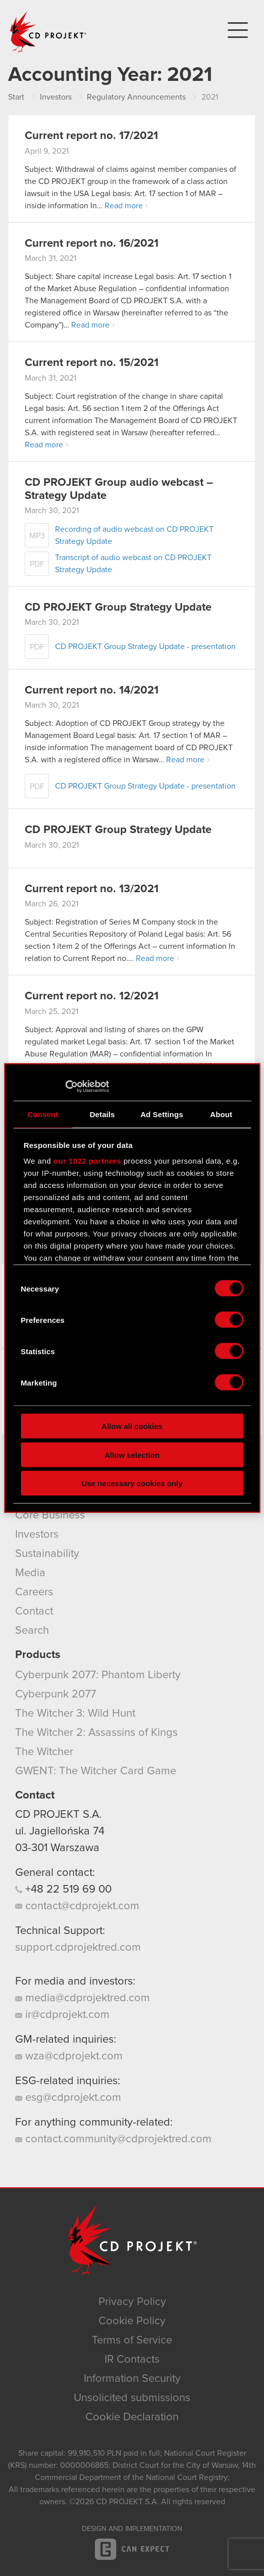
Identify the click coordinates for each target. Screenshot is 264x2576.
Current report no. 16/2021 (92, 243)
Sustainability (47, 1553)
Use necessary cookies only (131, 1483)
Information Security (132, 2378)
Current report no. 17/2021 (91, 136)
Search (32, 1630)
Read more (123, 206)
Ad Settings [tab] (161, 1114)
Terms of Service (132, 2340)
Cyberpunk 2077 (55, 1694)
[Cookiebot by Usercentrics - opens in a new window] (65, 1086)
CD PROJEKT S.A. (58, 1814)
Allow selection (132, 1454)
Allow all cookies (132, 1426)
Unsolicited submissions (132, 2398)
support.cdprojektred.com (78, 1947)
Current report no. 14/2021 (92, 690)
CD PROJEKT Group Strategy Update (118, 607)
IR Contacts (132, 2359)
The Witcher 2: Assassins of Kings (96, 1732)
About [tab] (221, 1114)
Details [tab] (102, 1114)
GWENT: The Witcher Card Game (95, 1771)
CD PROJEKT (48, 32)
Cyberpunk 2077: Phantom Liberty (98, 1675)
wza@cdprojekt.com (69, 2056)
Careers (34, 1592)
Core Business (50, 1515)
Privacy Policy (132, 2302)
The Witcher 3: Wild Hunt (75, 1713)
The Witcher (44, 1752)
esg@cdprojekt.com (68, 2097)
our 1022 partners (87, 1161)
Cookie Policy (132, 2321)
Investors (37, 1534)
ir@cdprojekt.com (62, 2014)
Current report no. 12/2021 (92, 996)
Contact (34, 1611)
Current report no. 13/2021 (92, 889)
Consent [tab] (43, 1114)
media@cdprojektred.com (82, 1998)
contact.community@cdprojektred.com (113, 2139)
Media (30, 1573)
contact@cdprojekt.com (77, 1906)
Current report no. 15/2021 (92, 363)
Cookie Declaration (132, 2417)
